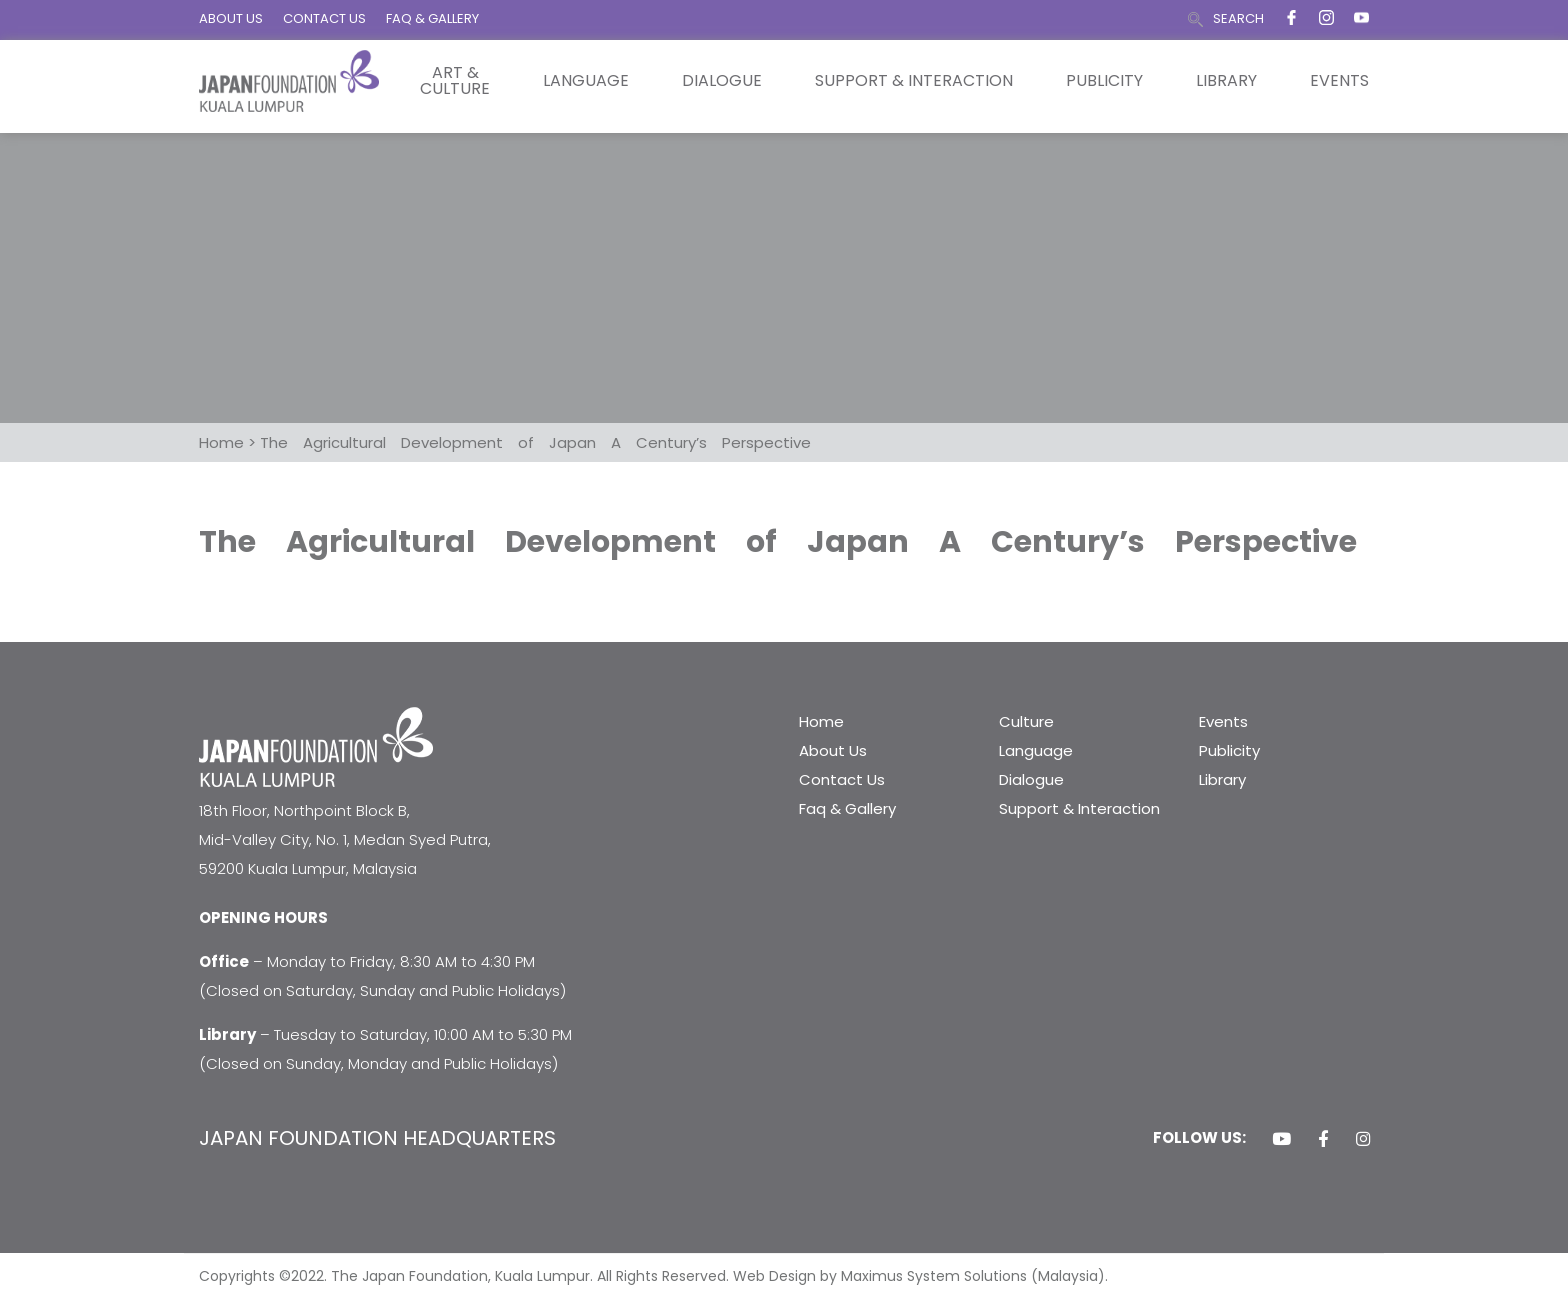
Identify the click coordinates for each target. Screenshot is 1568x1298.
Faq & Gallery (847, 808)
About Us (833, 750)
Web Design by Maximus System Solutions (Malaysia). (920, 1276)
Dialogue (722, 81)
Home (821, 721)
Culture (1026, 721)
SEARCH (1238, 18)
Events (1339, 81)
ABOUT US (231, 18)
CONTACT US (324, 18)
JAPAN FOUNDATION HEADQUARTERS (377, 1138)
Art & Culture (455, 81)
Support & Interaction (914, 81)
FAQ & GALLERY (432, 18)
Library (1226, 81)
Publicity (1104, 81)
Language (586, 81)
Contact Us (842, 779)
